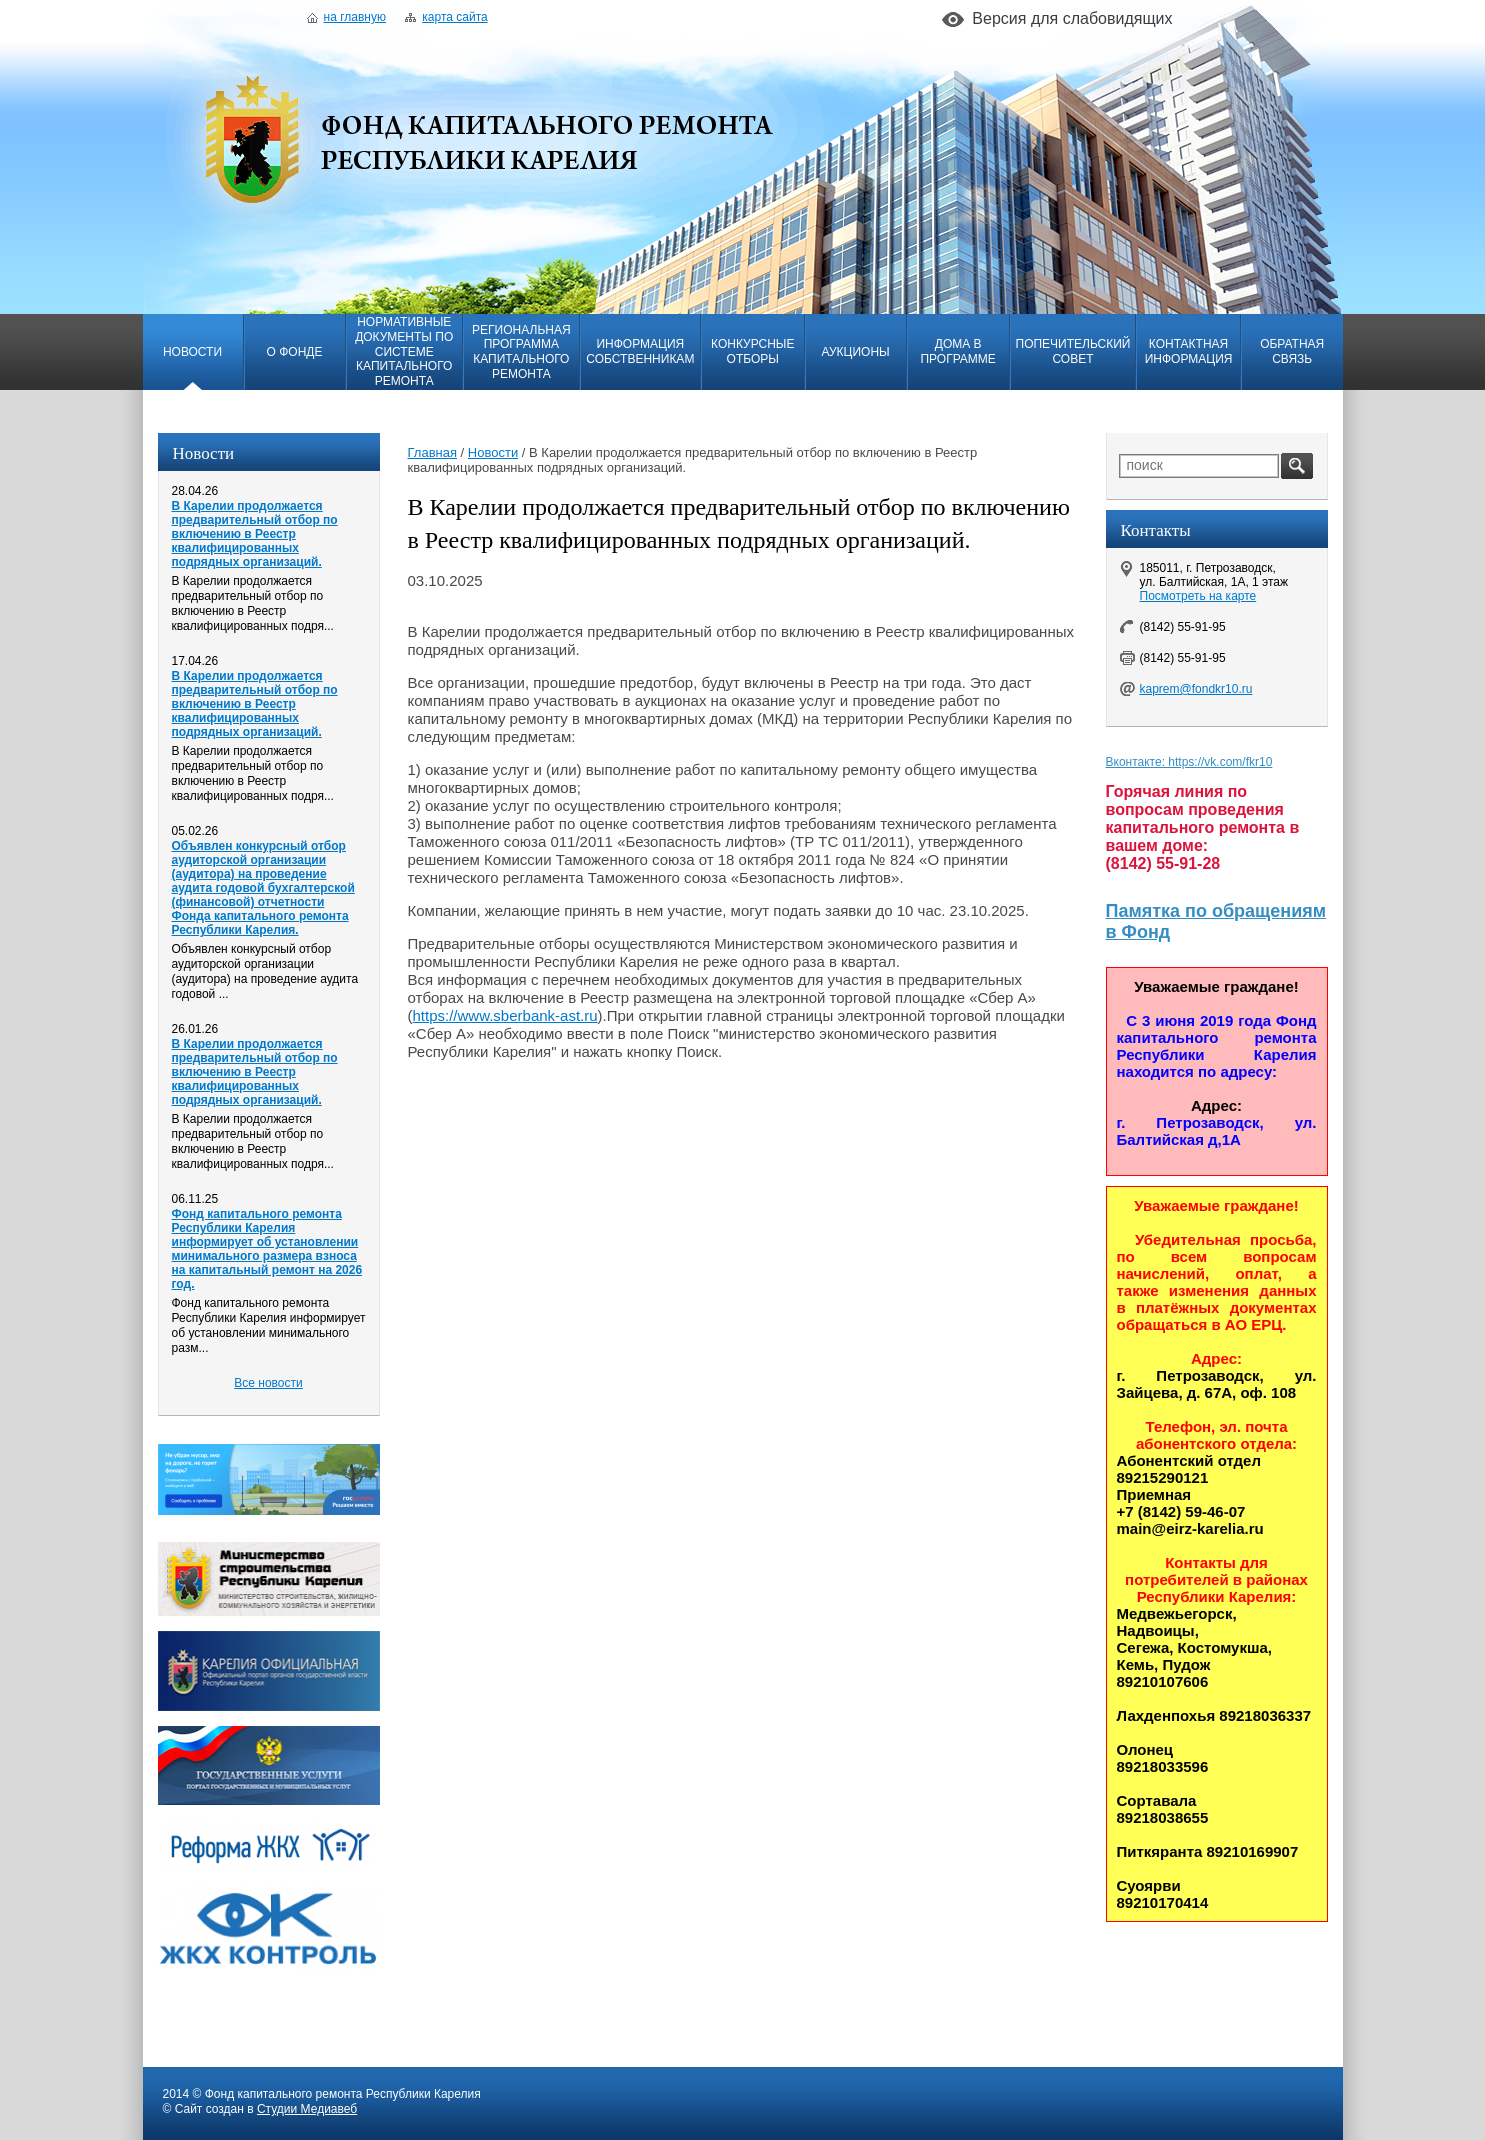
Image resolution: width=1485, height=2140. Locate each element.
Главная (432, 452)
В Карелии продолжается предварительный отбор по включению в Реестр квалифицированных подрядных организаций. (255, 534)
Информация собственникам (640, 351)
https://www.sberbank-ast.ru (505, 1015)
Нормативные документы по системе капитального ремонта (404, 351)
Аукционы (855, 352)
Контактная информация (1189, 351)
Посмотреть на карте (1198, 596)
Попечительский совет (1073, 351)
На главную (346, 17)
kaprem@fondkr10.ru (1196, 689)
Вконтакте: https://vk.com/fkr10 (1189, 762)
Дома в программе (957, 351)
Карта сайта (446, 17)
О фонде (295, 352)
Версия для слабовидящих (1072, 18)
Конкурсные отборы (752, 351)
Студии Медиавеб (307, 2109)
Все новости (268, 1383)
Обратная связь (1292, 351)
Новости (192, 352)
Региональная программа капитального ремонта (521, 352)
